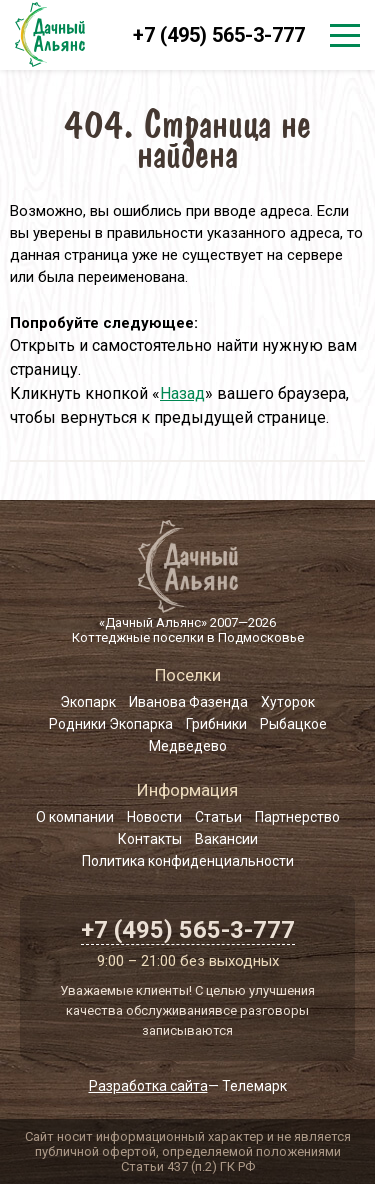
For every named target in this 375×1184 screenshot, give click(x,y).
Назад (182, 393)
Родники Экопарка (111, 724)
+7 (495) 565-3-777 (219, 35)
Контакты (150, 839)
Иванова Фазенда (188, 702)
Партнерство (297, 817)
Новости (154, 817)
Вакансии (226, 839)
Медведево (188, 746)
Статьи (218, 817)
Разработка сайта (148, 1086)
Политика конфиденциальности (188, 861)
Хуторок (288, 702)
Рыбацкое (293, 724)
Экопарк (88, 702)
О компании (75, 817)
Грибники (216, 724)
